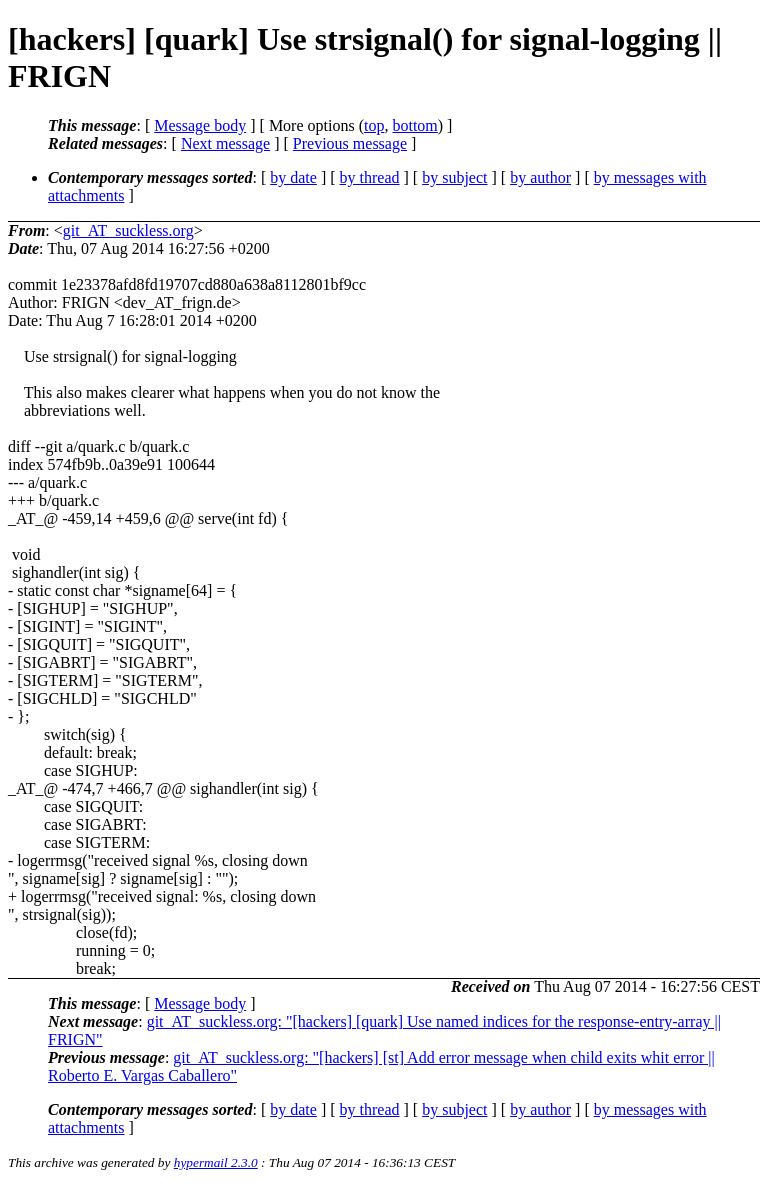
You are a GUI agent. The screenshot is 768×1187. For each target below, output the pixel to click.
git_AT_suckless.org (128, 230)
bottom (414, 125)
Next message (225, 143)
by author (540, 177)
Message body (200, 125)
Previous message (350, 143)
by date (293, 177)
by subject (454, 177)
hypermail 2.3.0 (216, 1162)
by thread (370, 177)
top (374, 125)
